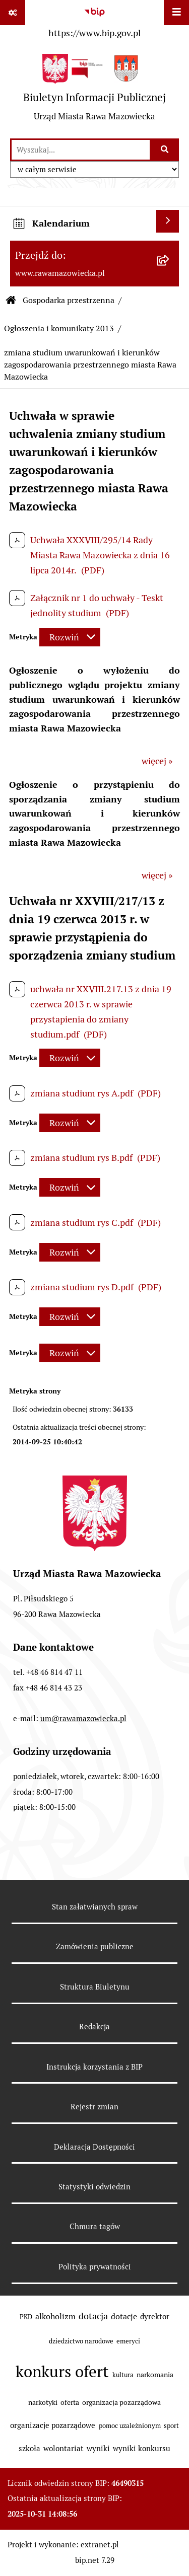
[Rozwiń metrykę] (69, 637)
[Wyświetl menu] (176, 12)
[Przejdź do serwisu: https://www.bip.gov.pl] (94, 22)
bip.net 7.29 (94, 2560)
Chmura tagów (95, 2226)
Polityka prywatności (94, 2266)
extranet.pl (100, 2544)
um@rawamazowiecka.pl (83, 1718)
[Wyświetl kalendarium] (167, 221)
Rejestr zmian (94, 2106)
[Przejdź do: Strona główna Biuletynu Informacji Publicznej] (11, 300)
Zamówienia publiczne (95, 1946)
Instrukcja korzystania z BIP (94, 2067)
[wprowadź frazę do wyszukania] (80, 149)
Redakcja (94, 2026)
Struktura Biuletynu (95, 1987)
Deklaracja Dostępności (94, 2147)
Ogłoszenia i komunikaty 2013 (59, 328)
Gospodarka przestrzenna (68, 300)
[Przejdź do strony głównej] (94, 91)
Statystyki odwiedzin (94, 2186)
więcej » (157, 761)
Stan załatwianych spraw (95, 1906)
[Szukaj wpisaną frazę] (165, 149)
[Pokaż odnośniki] (12, 12)
